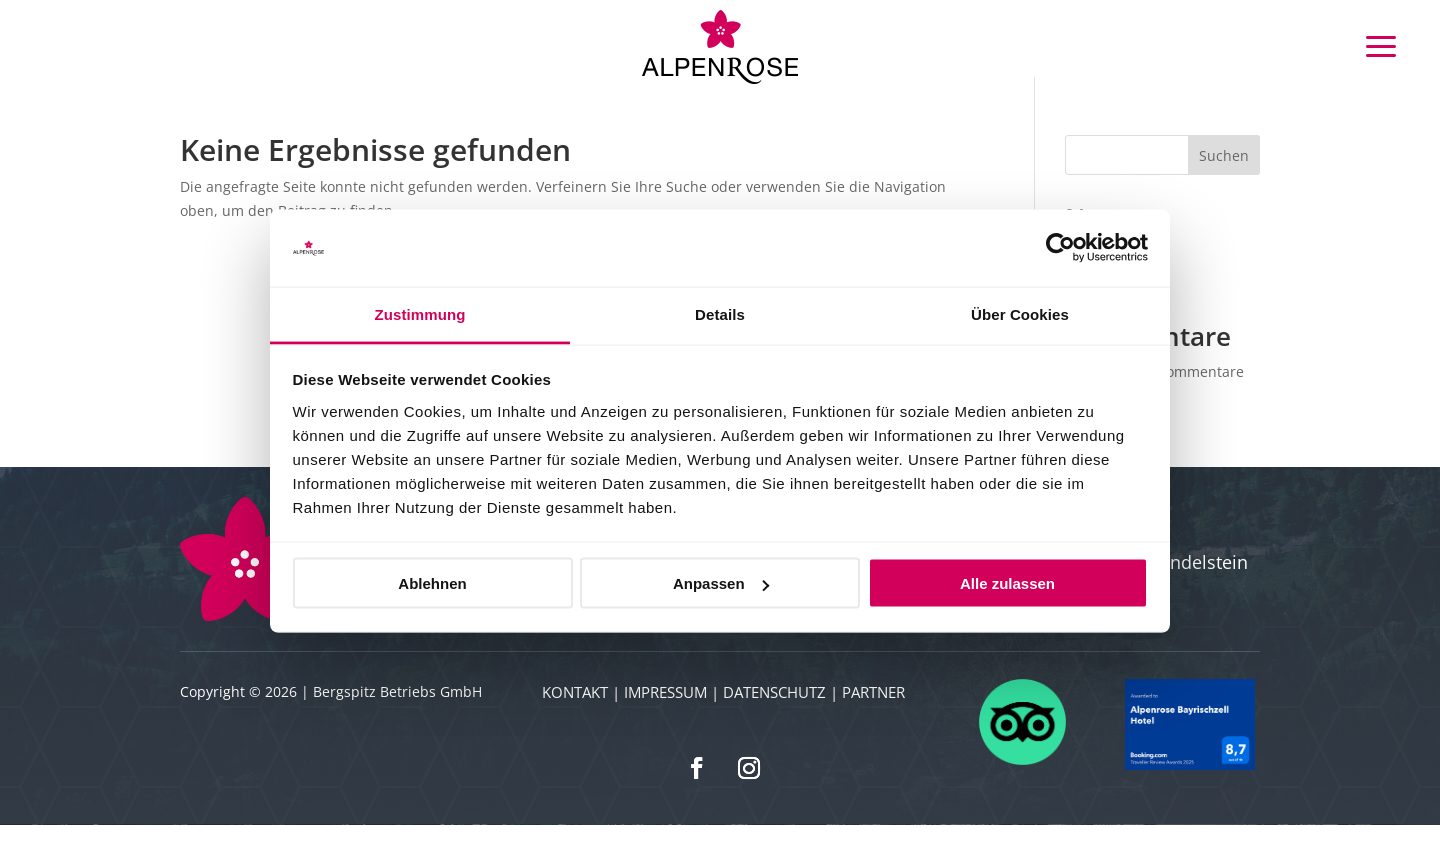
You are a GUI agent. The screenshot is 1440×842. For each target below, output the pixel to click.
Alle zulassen (1007, 583)
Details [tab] (720, 313)
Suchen (1224, 172)
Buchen (154, 46)
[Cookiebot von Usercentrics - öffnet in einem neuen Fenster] (1060, 248)
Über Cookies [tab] (1020, 313)
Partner (873, 709)
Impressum (665, 709)
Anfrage (77, 46)
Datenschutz (774, 709)
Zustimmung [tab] (420, 313)
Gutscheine (235, 46)
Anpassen (721, 583)
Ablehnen (432, 583)
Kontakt (575, 709)
